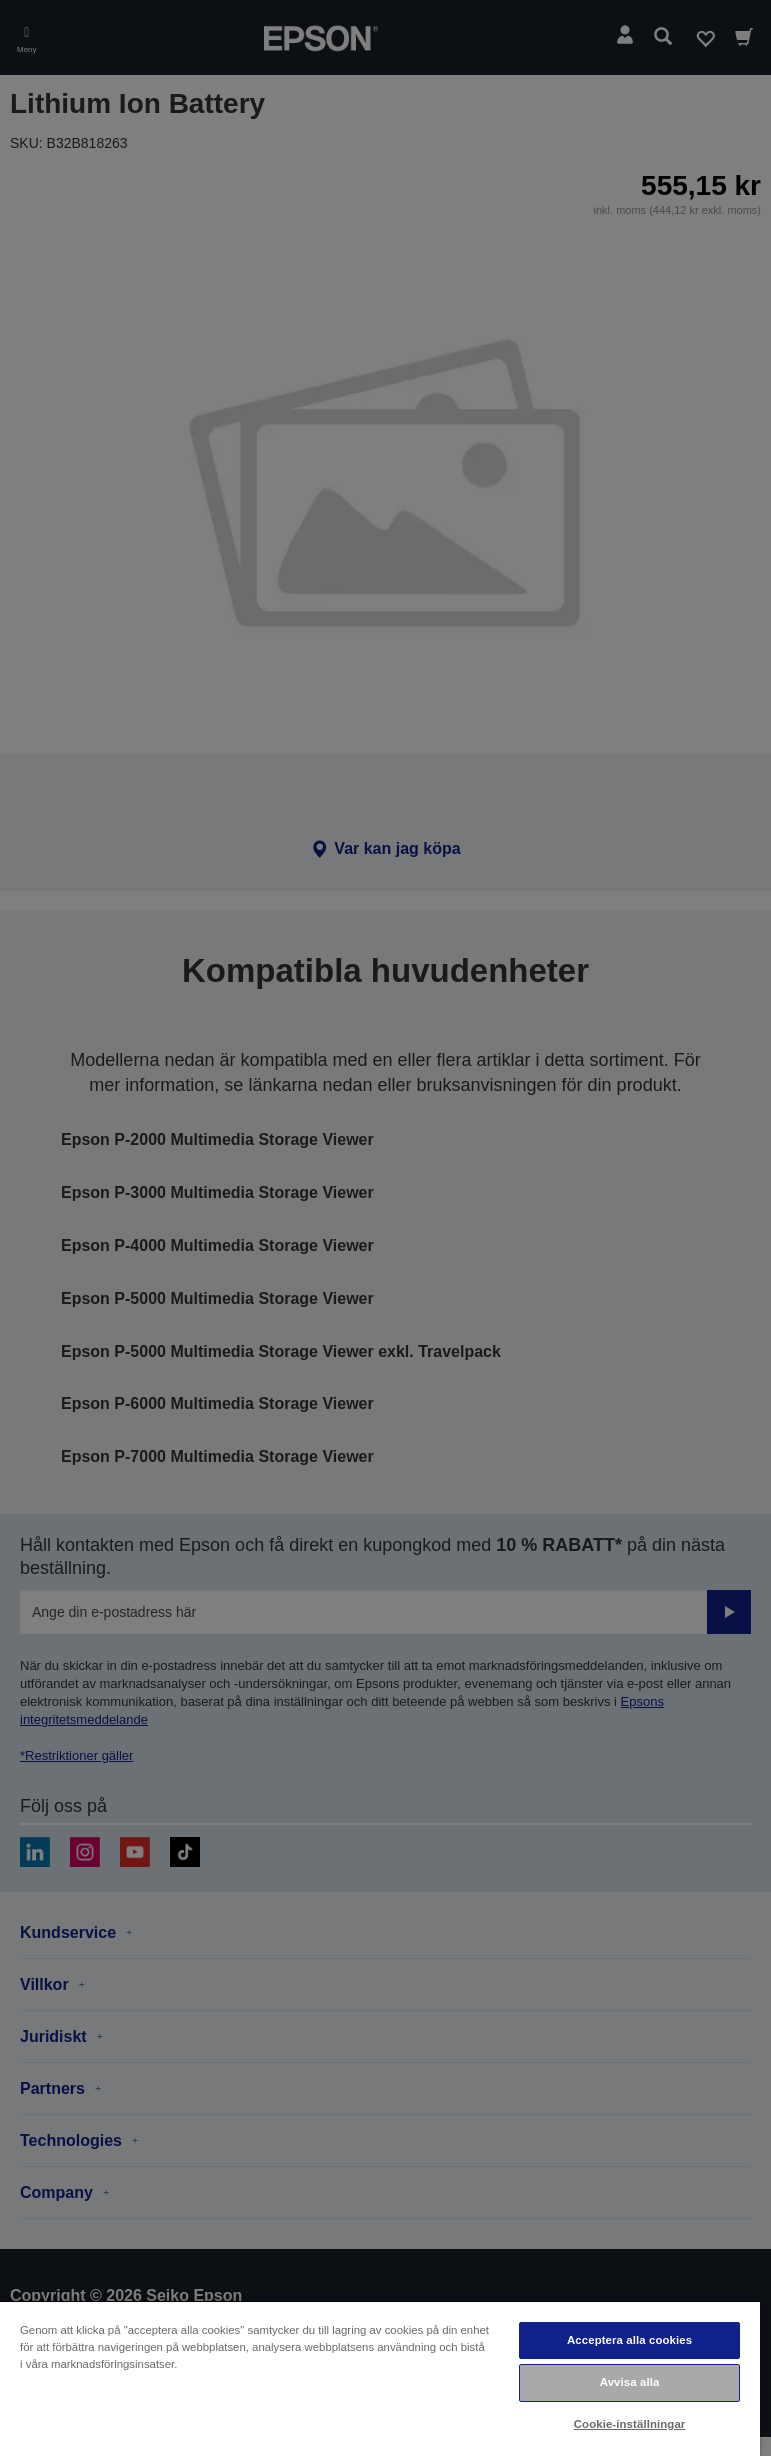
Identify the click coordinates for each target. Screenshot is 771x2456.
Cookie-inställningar (630, 2424)
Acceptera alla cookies (629, 2340)
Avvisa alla (630, 2382)
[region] (380, 2378)
